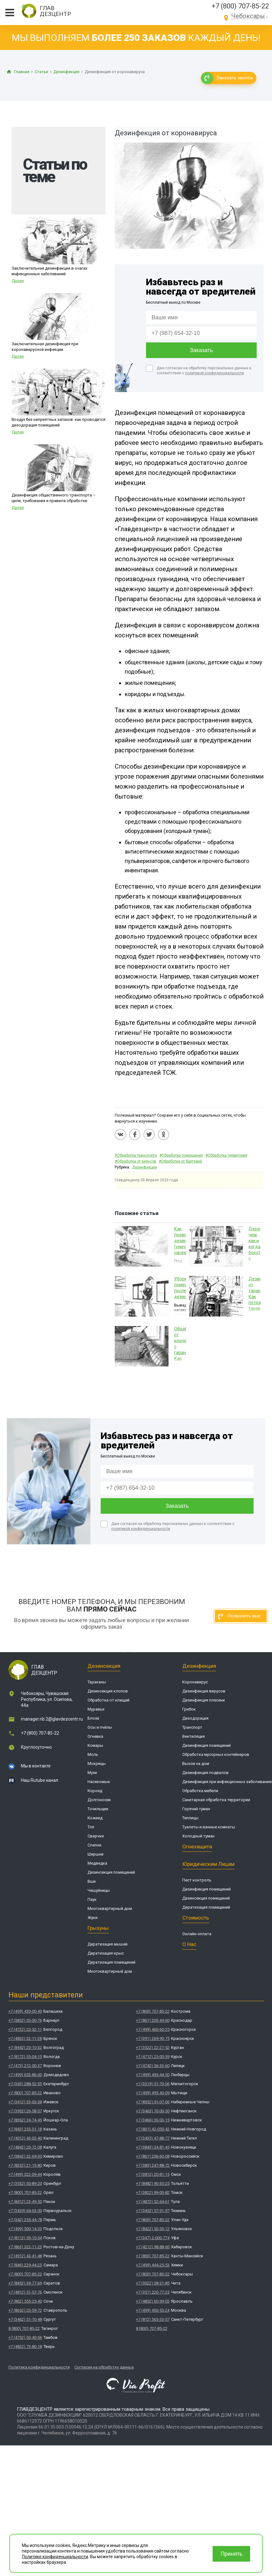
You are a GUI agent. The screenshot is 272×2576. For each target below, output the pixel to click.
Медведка (97, 1863)
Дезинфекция (144, 1167)
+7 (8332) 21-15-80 (25, 2165)
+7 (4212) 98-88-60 (152, 2247)
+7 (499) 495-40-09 (152, 2092)
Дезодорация (195, 1718)
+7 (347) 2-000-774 (152, 2237)
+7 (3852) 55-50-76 (25, 2020)
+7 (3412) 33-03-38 (25, 2102)
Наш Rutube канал (39, 1780)
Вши (92, 1881)
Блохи (93, 1718)
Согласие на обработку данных (104, 2367)
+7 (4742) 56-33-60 (152, 2065)
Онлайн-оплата (196, 1933)
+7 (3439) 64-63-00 (25, 2210)
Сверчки (96, 1836)
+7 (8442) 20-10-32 (25, 2047)
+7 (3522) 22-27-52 (152, 2047)
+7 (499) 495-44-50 (152, 2074)
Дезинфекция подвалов (205, 1772)
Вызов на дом (195, 1763)
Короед (95, 1790)
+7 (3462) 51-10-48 (25, 2319)
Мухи (92, 1772)
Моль (93, 1754)
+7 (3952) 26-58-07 (25, 2111)
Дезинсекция (104, 1666)
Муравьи (96, 1709)
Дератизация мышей (108, 1944)
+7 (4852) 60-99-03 (152, 2301)
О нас (189, 1944)
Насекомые (99, 1781)
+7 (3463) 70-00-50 (152, 2111)
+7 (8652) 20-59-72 (25, 2310)
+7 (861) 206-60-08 (152, 2156)
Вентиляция (193, 1736)
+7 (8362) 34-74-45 (25, 2120)
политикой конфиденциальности (214, 373)
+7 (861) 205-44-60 (152, 2020)
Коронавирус (195, 1682)
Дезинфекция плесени (203, 1700)
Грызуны (98, 1928)
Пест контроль (196, 1880)
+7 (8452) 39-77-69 (25, 2283)
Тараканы (97, 1682)
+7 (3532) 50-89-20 (25, 2183)
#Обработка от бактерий (180, 1161)
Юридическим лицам (208, 1864)
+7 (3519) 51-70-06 (152, 2083)
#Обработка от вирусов (135, 1161)
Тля (91, 1827)
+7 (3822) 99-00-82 (152, 2192)
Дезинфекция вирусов (203, 1691)
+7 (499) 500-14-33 (25, 2228)
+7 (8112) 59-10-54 (25, 2237)
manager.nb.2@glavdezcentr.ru (52, 1719)
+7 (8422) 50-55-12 (152, 2228)
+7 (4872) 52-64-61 (152, 2201)
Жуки (93, 1917)
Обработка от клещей (108, 1700)
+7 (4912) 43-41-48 (25, 2256)
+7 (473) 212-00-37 (25, 2065)
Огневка (95, 1736)
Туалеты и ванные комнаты (208, 1827)
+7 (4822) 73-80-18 (25, 2346)
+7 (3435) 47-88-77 (152, 2138)
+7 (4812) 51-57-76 (25, 2292)
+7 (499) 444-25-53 (152, 2265)
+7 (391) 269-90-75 (152, 2038)
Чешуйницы (99, 1890)
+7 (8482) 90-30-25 (152, 2183)
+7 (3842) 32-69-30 (25, 2156)
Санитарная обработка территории (216, 1799)
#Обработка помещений (181, 1155)
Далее (18, 280)
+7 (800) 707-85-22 (240, 6)
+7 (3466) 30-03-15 (152, 2120)
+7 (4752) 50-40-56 (25, 2337)
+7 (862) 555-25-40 (25, 2301)
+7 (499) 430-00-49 (25, 2011)
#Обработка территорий (226, 1155)
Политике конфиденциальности (55, 2556)
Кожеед (95, 1818)
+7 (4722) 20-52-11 (25, 2029)
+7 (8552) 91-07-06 (152, 2102)
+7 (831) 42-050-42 (152, 2129)
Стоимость (195, 1918)
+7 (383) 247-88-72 (152, 2165)
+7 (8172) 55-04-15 (25, 2056)
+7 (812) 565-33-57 (152, 2319)
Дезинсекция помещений (111, 1872)
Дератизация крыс (106, 1953)
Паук (92, 1899)
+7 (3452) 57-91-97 (152, 2210)
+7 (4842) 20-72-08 (25, 2147)
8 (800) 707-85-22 (24, 2328)
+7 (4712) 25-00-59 (152, 2056)
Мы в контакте (36, 1765)
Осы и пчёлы (100, 1727)
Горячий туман (196, 1808)
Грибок (189, 1709)
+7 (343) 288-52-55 (25, 2083)
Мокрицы (97, 1763)
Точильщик (98, 1808)
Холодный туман (198, 1836)
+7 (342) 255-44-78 (25, 2219)
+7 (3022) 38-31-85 (152, 2283)
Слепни (94, 1845)
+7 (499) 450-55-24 (152, 2310)
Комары (95, 1745)
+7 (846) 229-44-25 (25, 2265)
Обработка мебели (200, 1790)
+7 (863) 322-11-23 (25, 2247)
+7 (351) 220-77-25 (152, 2292)
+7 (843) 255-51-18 (25, 2129)
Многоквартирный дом (110, 1908)
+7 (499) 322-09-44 (25, 2174)
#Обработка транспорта (136, 1155)
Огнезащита (197, 1846)
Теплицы (190, 1818)
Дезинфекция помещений (206, 1745)
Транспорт (192, 1727)
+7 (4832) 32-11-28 (25, 2038)
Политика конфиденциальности (39, 2367)
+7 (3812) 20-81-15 (152, 2174)
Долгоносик (99, 1799)
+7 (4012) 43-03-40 (25, 2138)
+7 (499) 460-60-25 (152, 2029)
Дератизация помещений (111, 1962)
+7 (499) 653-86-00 (25, 2074)
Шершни (95, 1854)
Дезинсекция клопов (108, 1691)
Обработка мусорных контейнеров (215, 1754)
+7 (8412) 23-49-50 (25, 2201)
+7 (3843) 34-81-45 (152, 2147)
